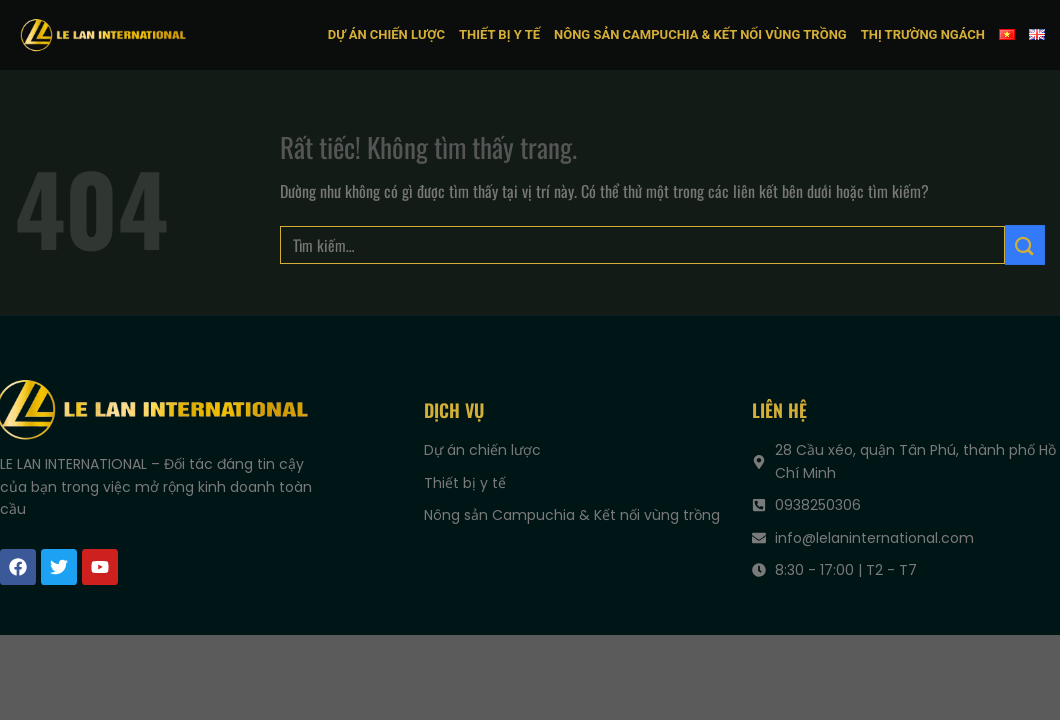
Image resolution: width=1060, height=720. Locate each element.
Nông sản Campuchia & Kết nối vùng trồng (700, 34)
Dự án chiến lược (386, 34)
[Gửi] (1025, 244)
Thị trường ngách (923, 34)
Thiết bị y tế (499, 34)
